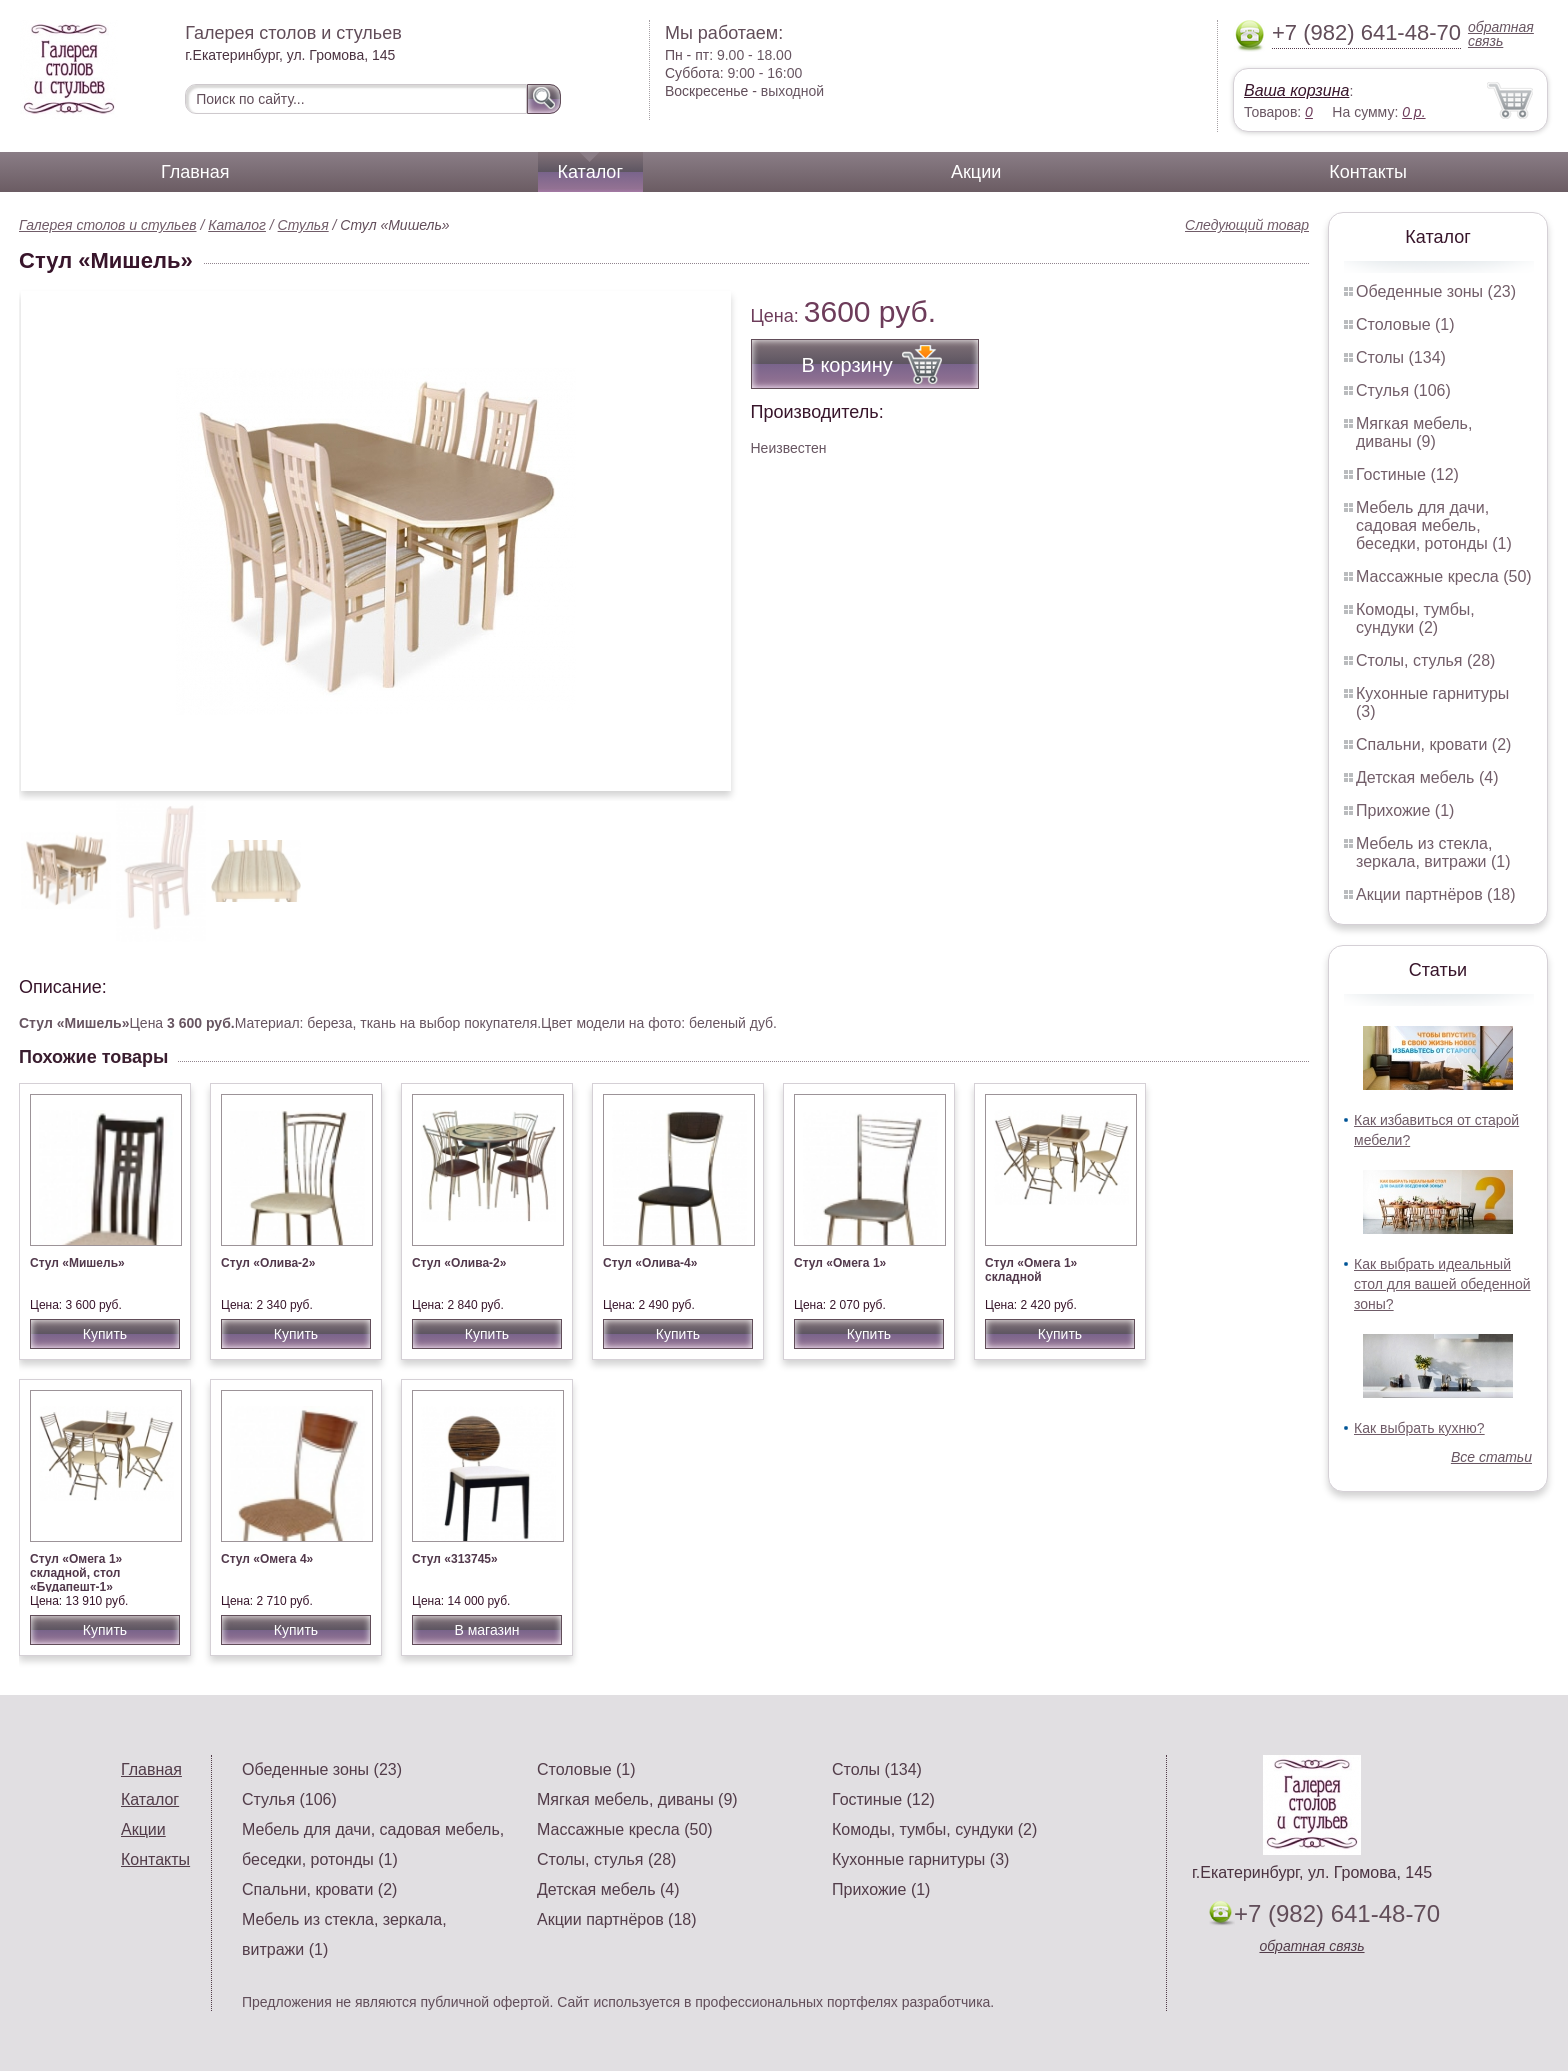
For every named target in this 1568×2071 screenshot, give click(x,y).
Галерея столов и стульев (108, 225)
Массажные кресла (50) (1444, 576)
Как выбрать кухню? (1419, 1428)
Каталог (590, 172)
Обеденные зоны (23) (1436, 291)
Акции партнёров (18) (1436, 894)
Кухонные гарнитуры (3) (920, 1859)
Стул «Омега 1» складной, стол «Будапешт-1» (76, 1573)
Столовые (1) (1405, 324)
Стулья (303, 225)
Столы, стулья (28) (1425, 660)
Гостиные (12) (1407, 474)
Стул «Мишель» (77, 1263)
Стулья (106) (1403, 390)
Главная (195, 172)
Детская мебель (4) (1427, 777)
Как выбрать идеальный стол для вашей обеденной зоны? (1442, 1284)
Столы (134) (1401, 357)
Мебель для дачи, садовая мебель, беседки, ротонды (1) (1434, 525)
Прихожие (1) (1405, 810)
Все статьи (1491, 1457)
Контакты (1368, 172)
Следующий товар (1247, 225)
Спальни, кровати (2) (1433, 744)
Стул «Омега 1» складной (1031, 1270)
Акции (976, 172)
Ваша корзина (1296, 90)
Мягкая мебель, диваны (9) (1414, 432)
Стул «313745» (455, 1559)
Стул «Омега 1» (840, 1263)
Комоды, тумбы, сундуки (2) (1415, 618)
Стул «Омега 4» (267, 1559)
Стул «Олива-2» (268, 1263)
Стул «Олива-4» (650, 1263)
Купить (105, 1334)
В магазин (486, 1630)
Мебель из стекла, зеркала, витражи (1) (1433, 852)
